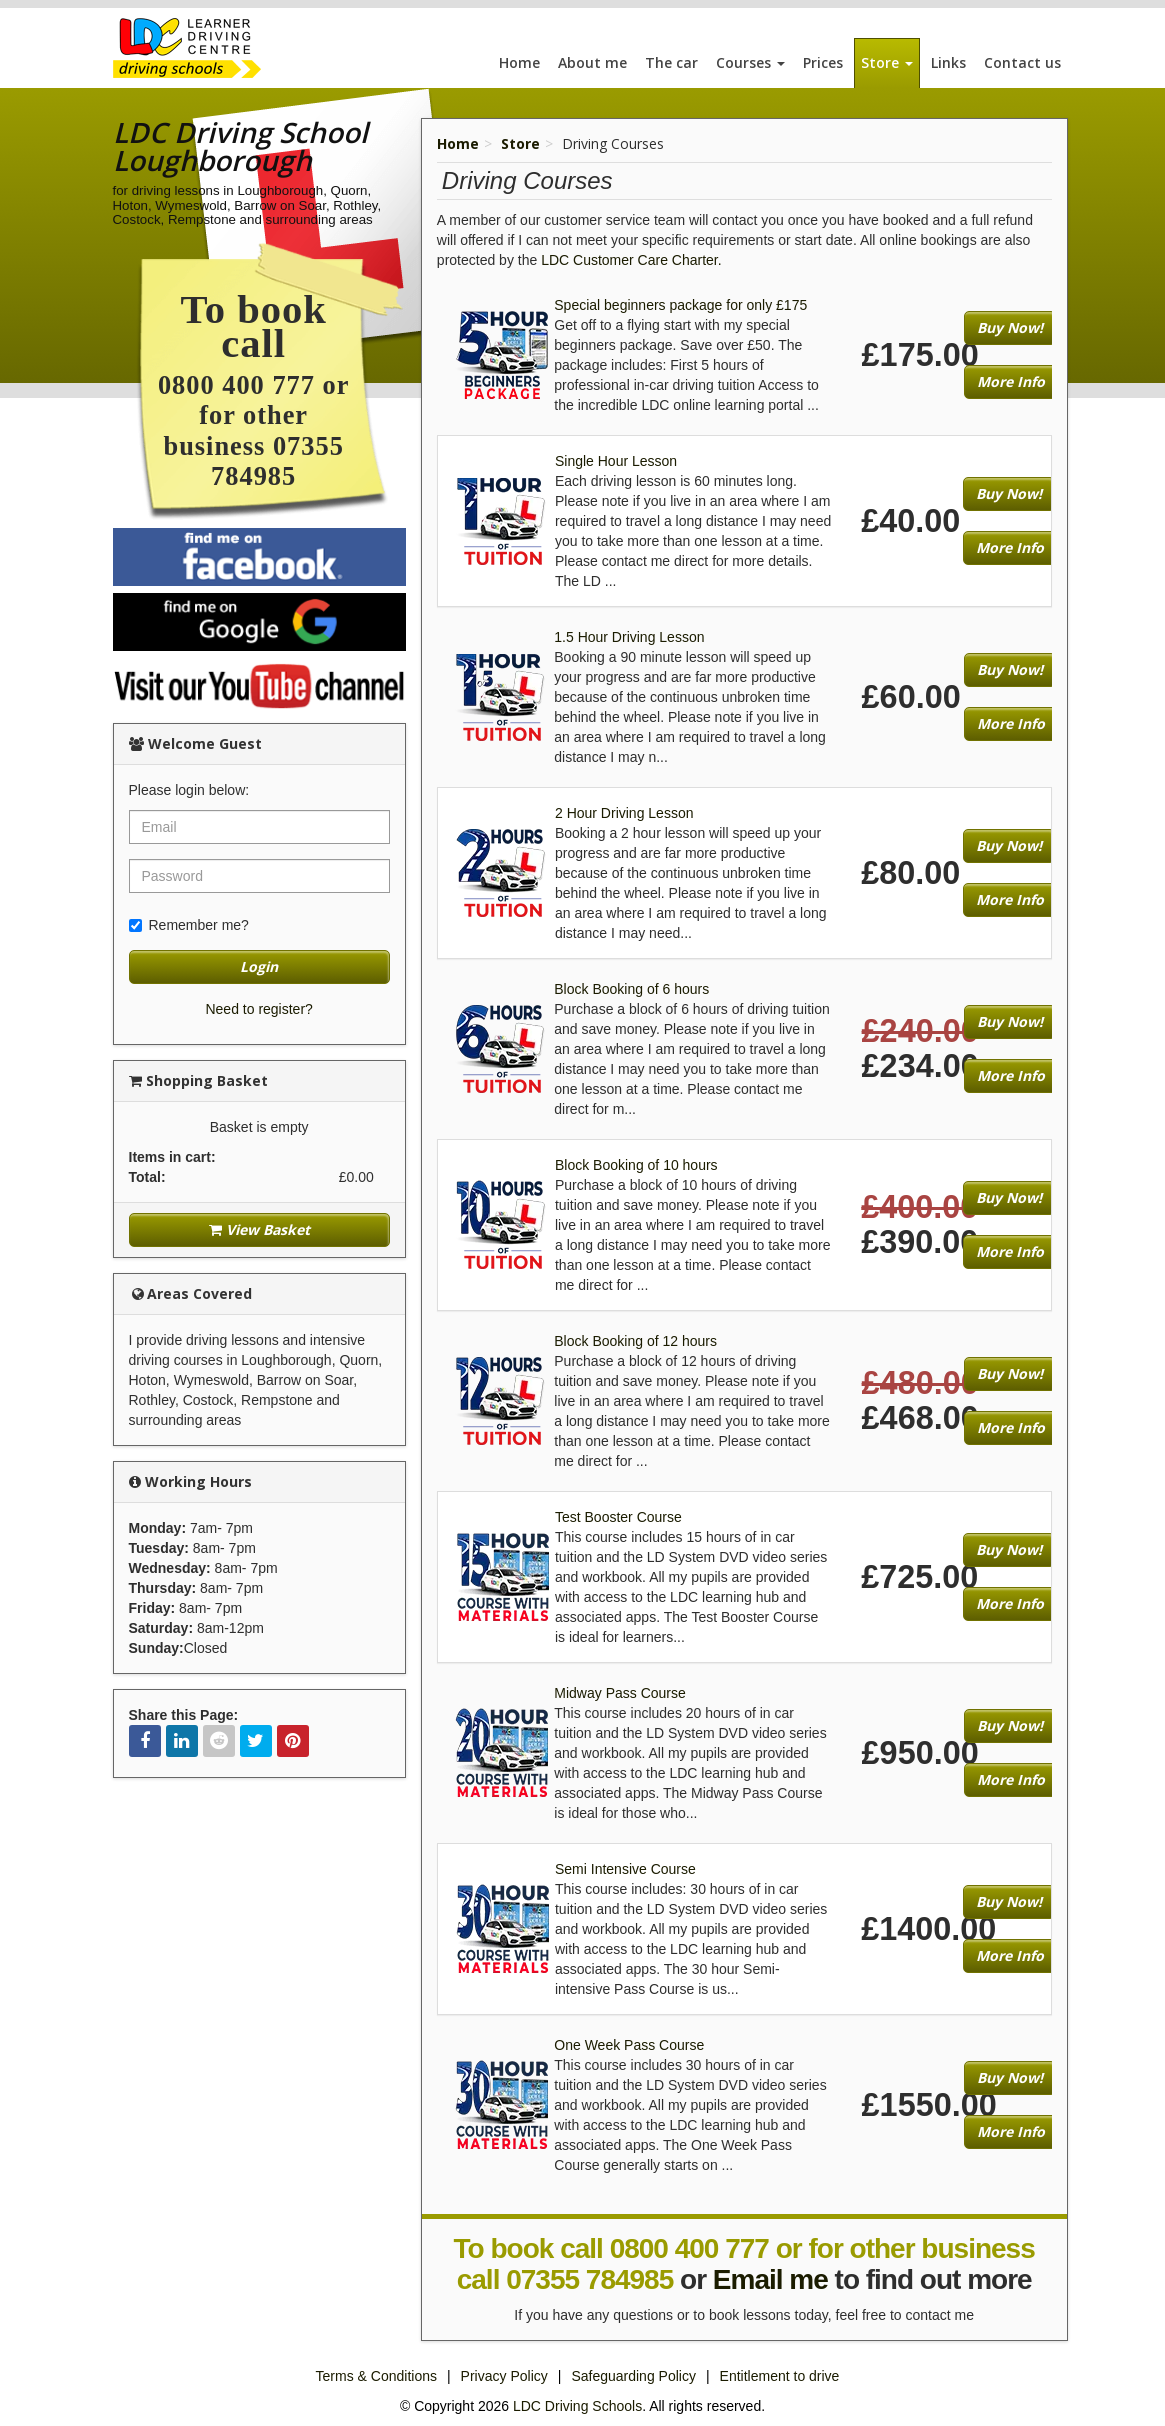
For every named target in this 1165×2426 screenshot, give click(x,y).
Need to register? (258, 1009)
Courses (750, 62)
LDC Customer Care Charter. (631, 260)
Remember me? (189, 925)
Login (259, 966)
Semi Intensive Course (625, 1869)
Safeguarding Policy (633, 2376)
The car (671, 62)
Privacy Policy (504, 2376)
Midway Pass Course (620, 1693)
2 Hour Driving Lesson (624, 813)
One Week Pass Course (629, 2045)
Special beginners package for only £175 (680, 305)
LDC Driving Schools (577, 2406)
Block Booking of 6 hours (631, 989)
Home (519, 62)
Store (887, 62)
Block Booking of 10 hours (636, 1165)
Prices (823, 62)
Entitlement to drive (780, 2376)
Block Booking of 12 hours (635, 1341)
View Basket (259, 1229)
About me (592, 62)
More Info (1011, 381)
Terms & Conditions (376, 2376)
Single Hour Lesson (616, 461)
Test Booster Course (618, 1517)
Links (948, 62)
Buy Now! (1010, 327)
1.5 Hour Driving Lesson (629, 637)
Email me (770, 2279)
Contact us (1022, 62)
